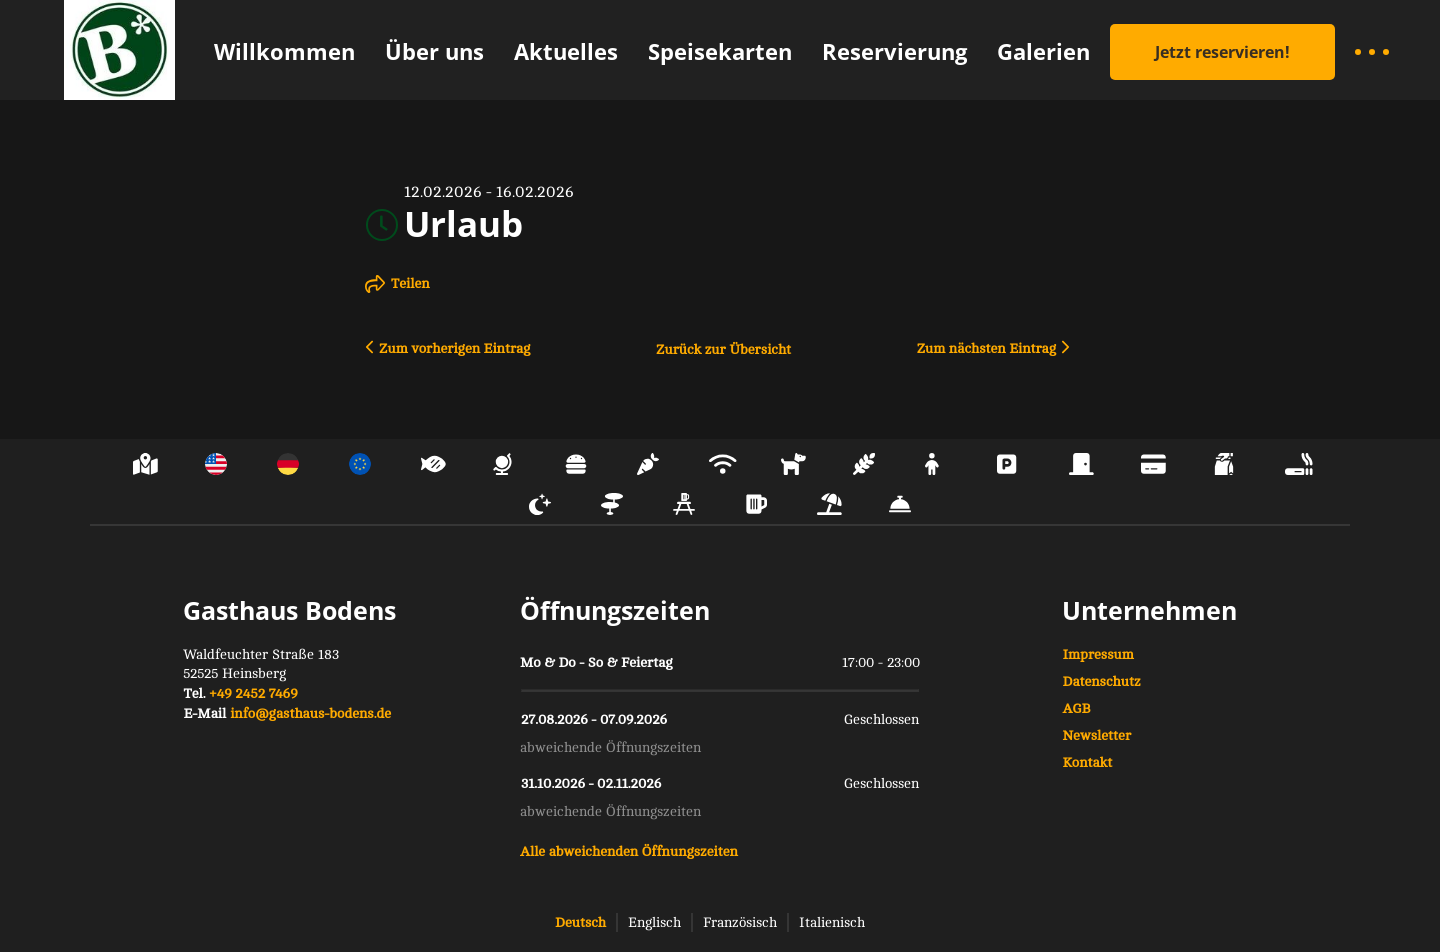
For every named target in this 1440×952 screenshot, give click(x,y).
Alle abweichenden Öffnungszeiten (629, 851)
